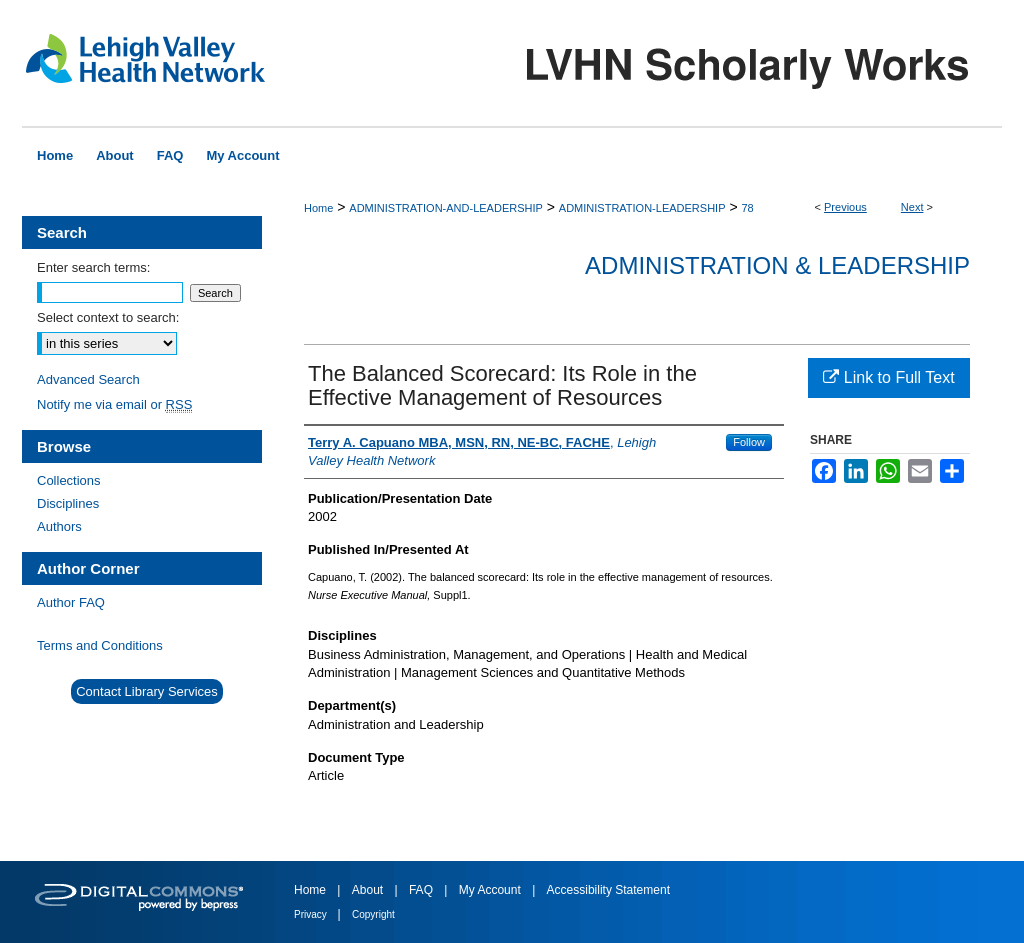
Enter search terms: (93, 267)
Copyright (373, 914)
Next (912, 207)
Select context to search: (108, 317)
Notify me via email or (114, 404)
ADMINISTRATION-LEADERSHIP (642, 208)
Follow (749, 442)
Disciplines (68, 503)
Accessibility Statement (608, 890)
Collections (69, 480)
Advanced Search (88, 379)
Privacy (312, 914)
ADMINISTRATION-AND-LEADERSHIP (446, 208)
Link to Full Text (888, 377)
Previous (845, 207)
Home (318, 208)
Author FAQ (71, 602)
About (369, 890)
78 (747, 208)
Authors (59, 526)
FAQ (422, 890)
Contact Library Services (147, 691)
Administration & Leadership (777, 265)
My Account (491, 890)
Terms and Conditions (100, 645)
